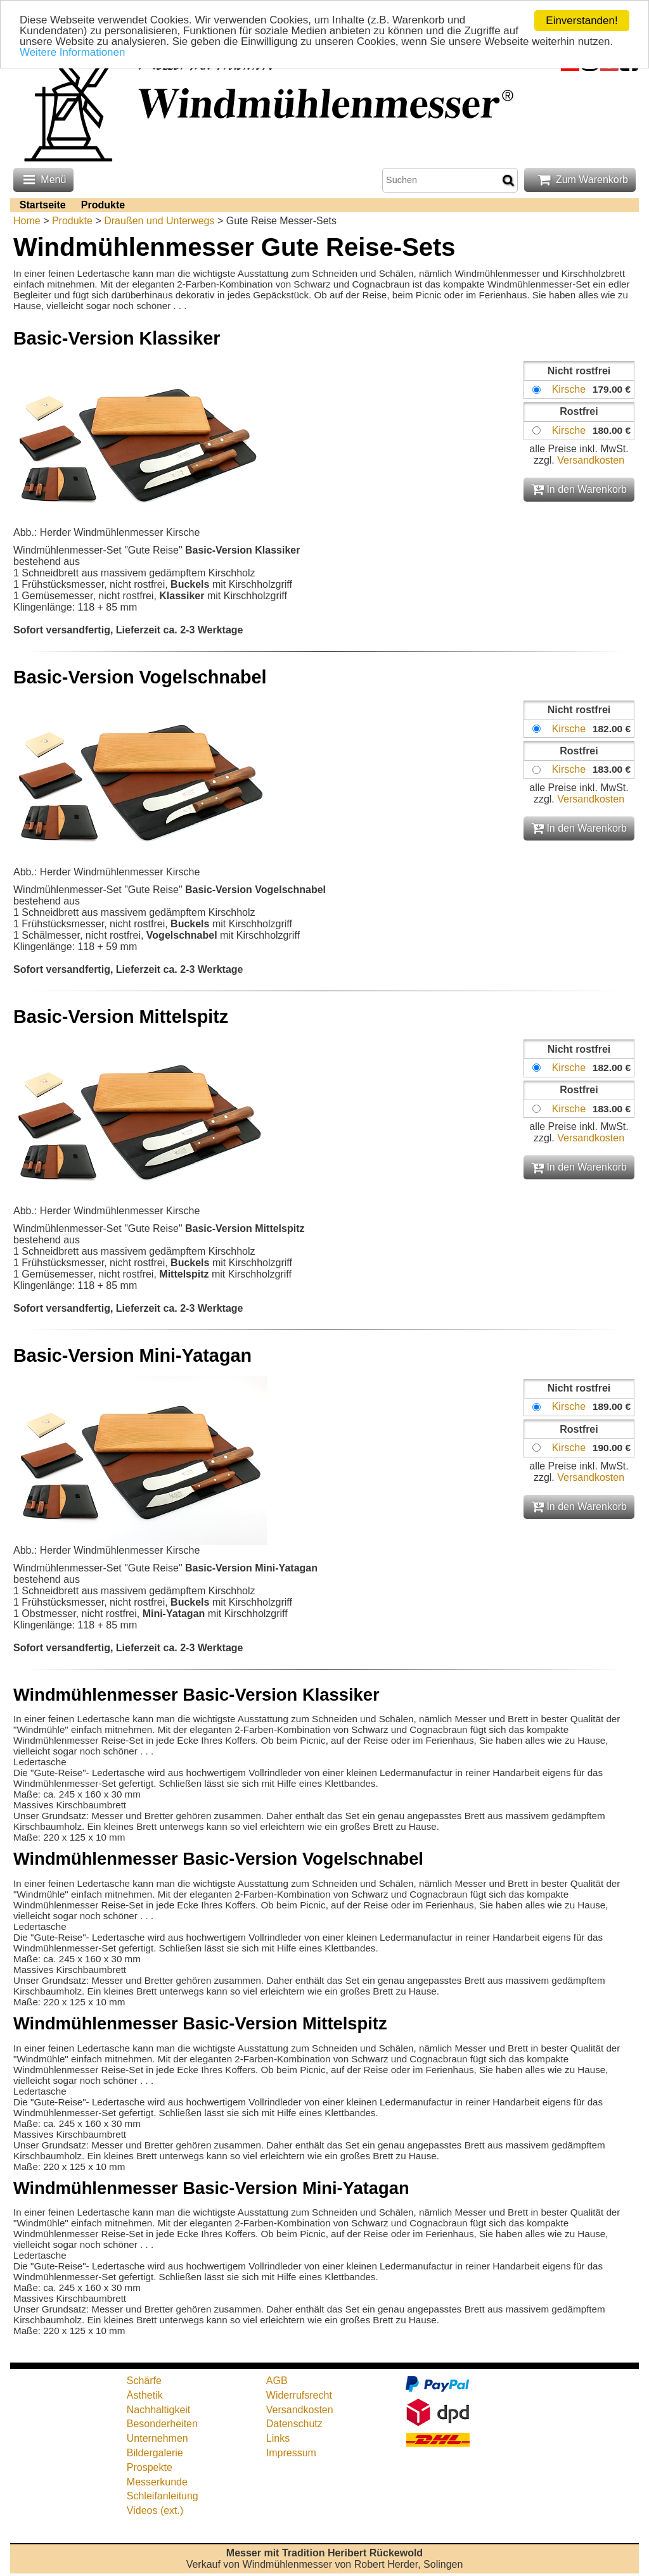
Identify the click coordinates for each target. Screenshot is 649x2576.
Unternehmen (157, 2438)
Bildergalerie (155, 2452)
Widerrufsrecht (299, 2395)
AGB (277, 2380)
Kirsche (569, 389)
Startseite (43, 205)
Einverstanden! (581, 21)
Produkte (103, 205)
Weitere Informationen (72, 53)
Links (278, 2438)
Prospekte (149, 2467)
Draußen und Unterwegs (159, 220)
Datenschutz (294, 2423)
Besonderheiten (162, 2423)
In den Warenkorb (579, 489)
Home (27, 220)
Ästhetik (145, 2395)
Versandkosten (590, 460)
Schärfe (144, 2380)
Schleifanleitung (162, 2495)
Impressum (291, 2452)
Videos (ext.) (155, 2510)
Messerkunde (157, 2482)
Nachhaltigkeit (159, 2409)
